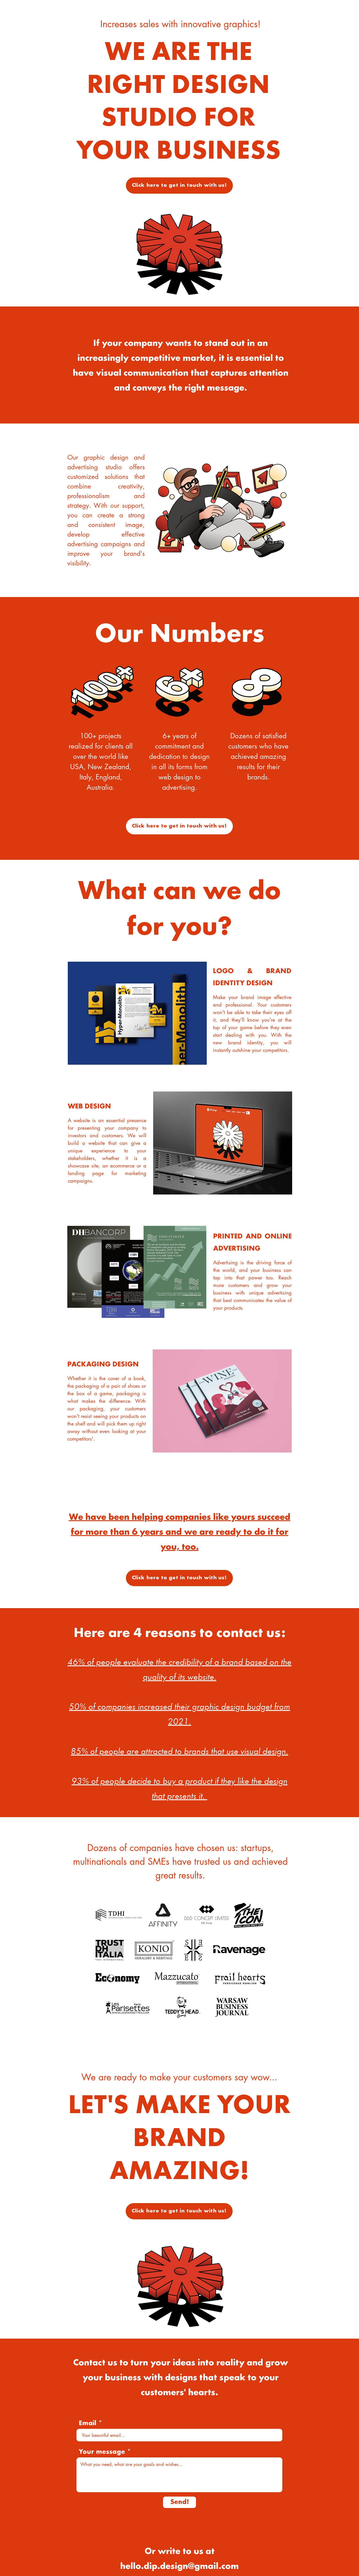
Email (87, 2423)
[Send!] (179, 2502)
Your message (102, 2452)
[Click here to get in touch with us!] (179, 185)
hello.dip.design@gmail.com (179, 2566)
